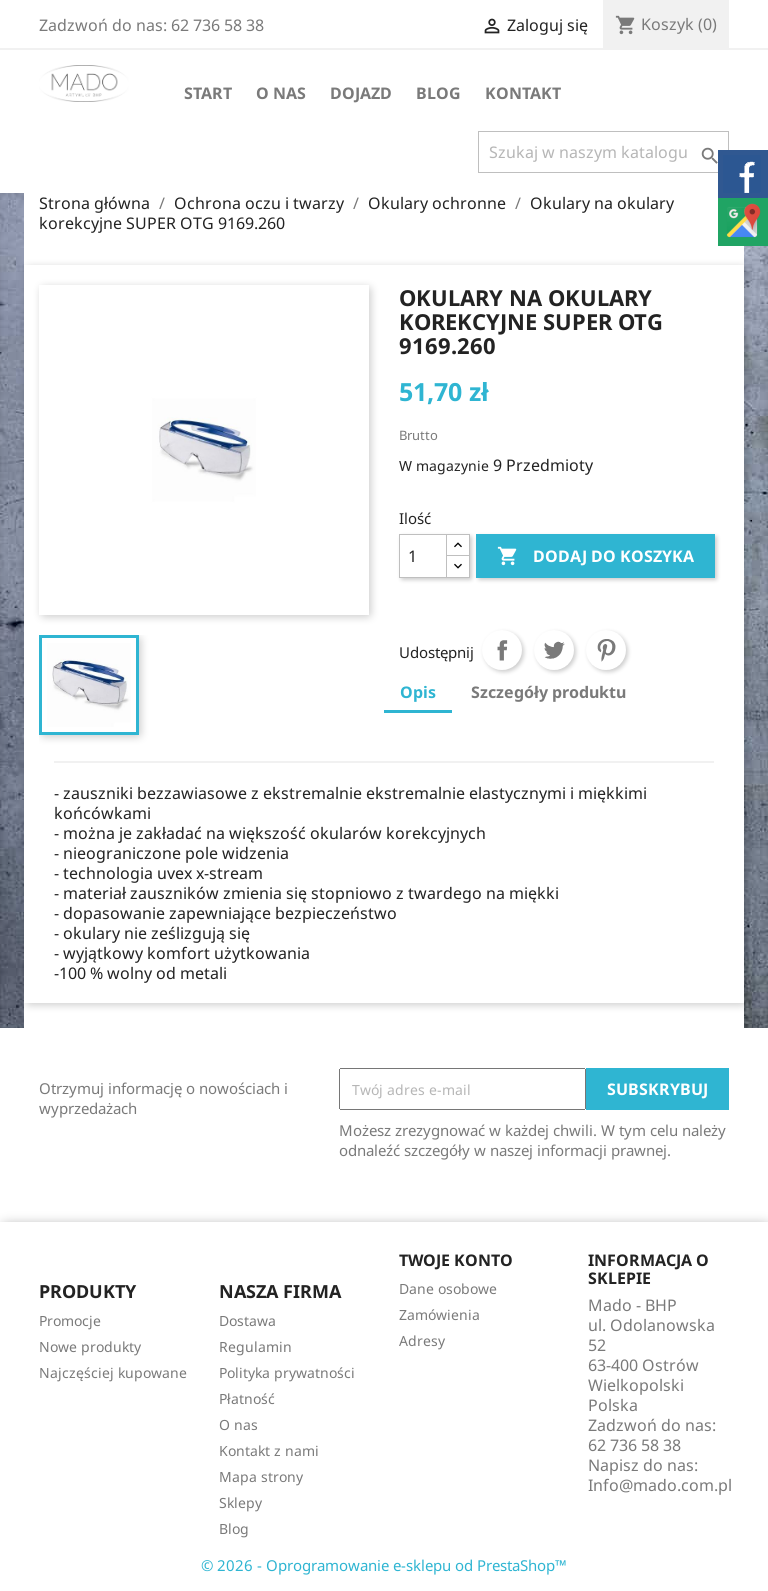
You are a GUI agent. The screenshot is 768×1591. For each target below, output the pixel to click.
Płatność (247, 1398)
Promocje (70, 1320)
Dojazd (361, 93)
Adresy (422, 1340)
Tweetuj (554, 650)
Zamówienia (439, 1314)
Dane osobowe (448, 1288)
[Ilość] (423, 556)
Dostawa (247, 1320)
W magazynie (444, 465)
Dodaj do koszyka (595, 557)
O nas (281, 93)
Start (208, 93)
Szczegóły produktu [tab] (548, 692)
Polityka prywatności (287, 1372)
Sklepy (240, 1502)
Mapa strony (261, 1476)
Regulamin (255, 1346)
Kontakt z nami (269, 1450)
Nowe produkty (90, 1346)
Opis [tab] (418, 692)
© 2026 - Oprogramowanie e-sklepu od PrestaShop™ (384, 1565)
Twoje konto (456, 1260)
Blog (438, 93)
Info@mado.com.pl (660, 1485)
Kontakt (523, 93)
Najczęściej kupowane (113, 1372)
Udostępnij (502, 650)
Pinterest (606, 650)
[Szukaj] (603, 152)
